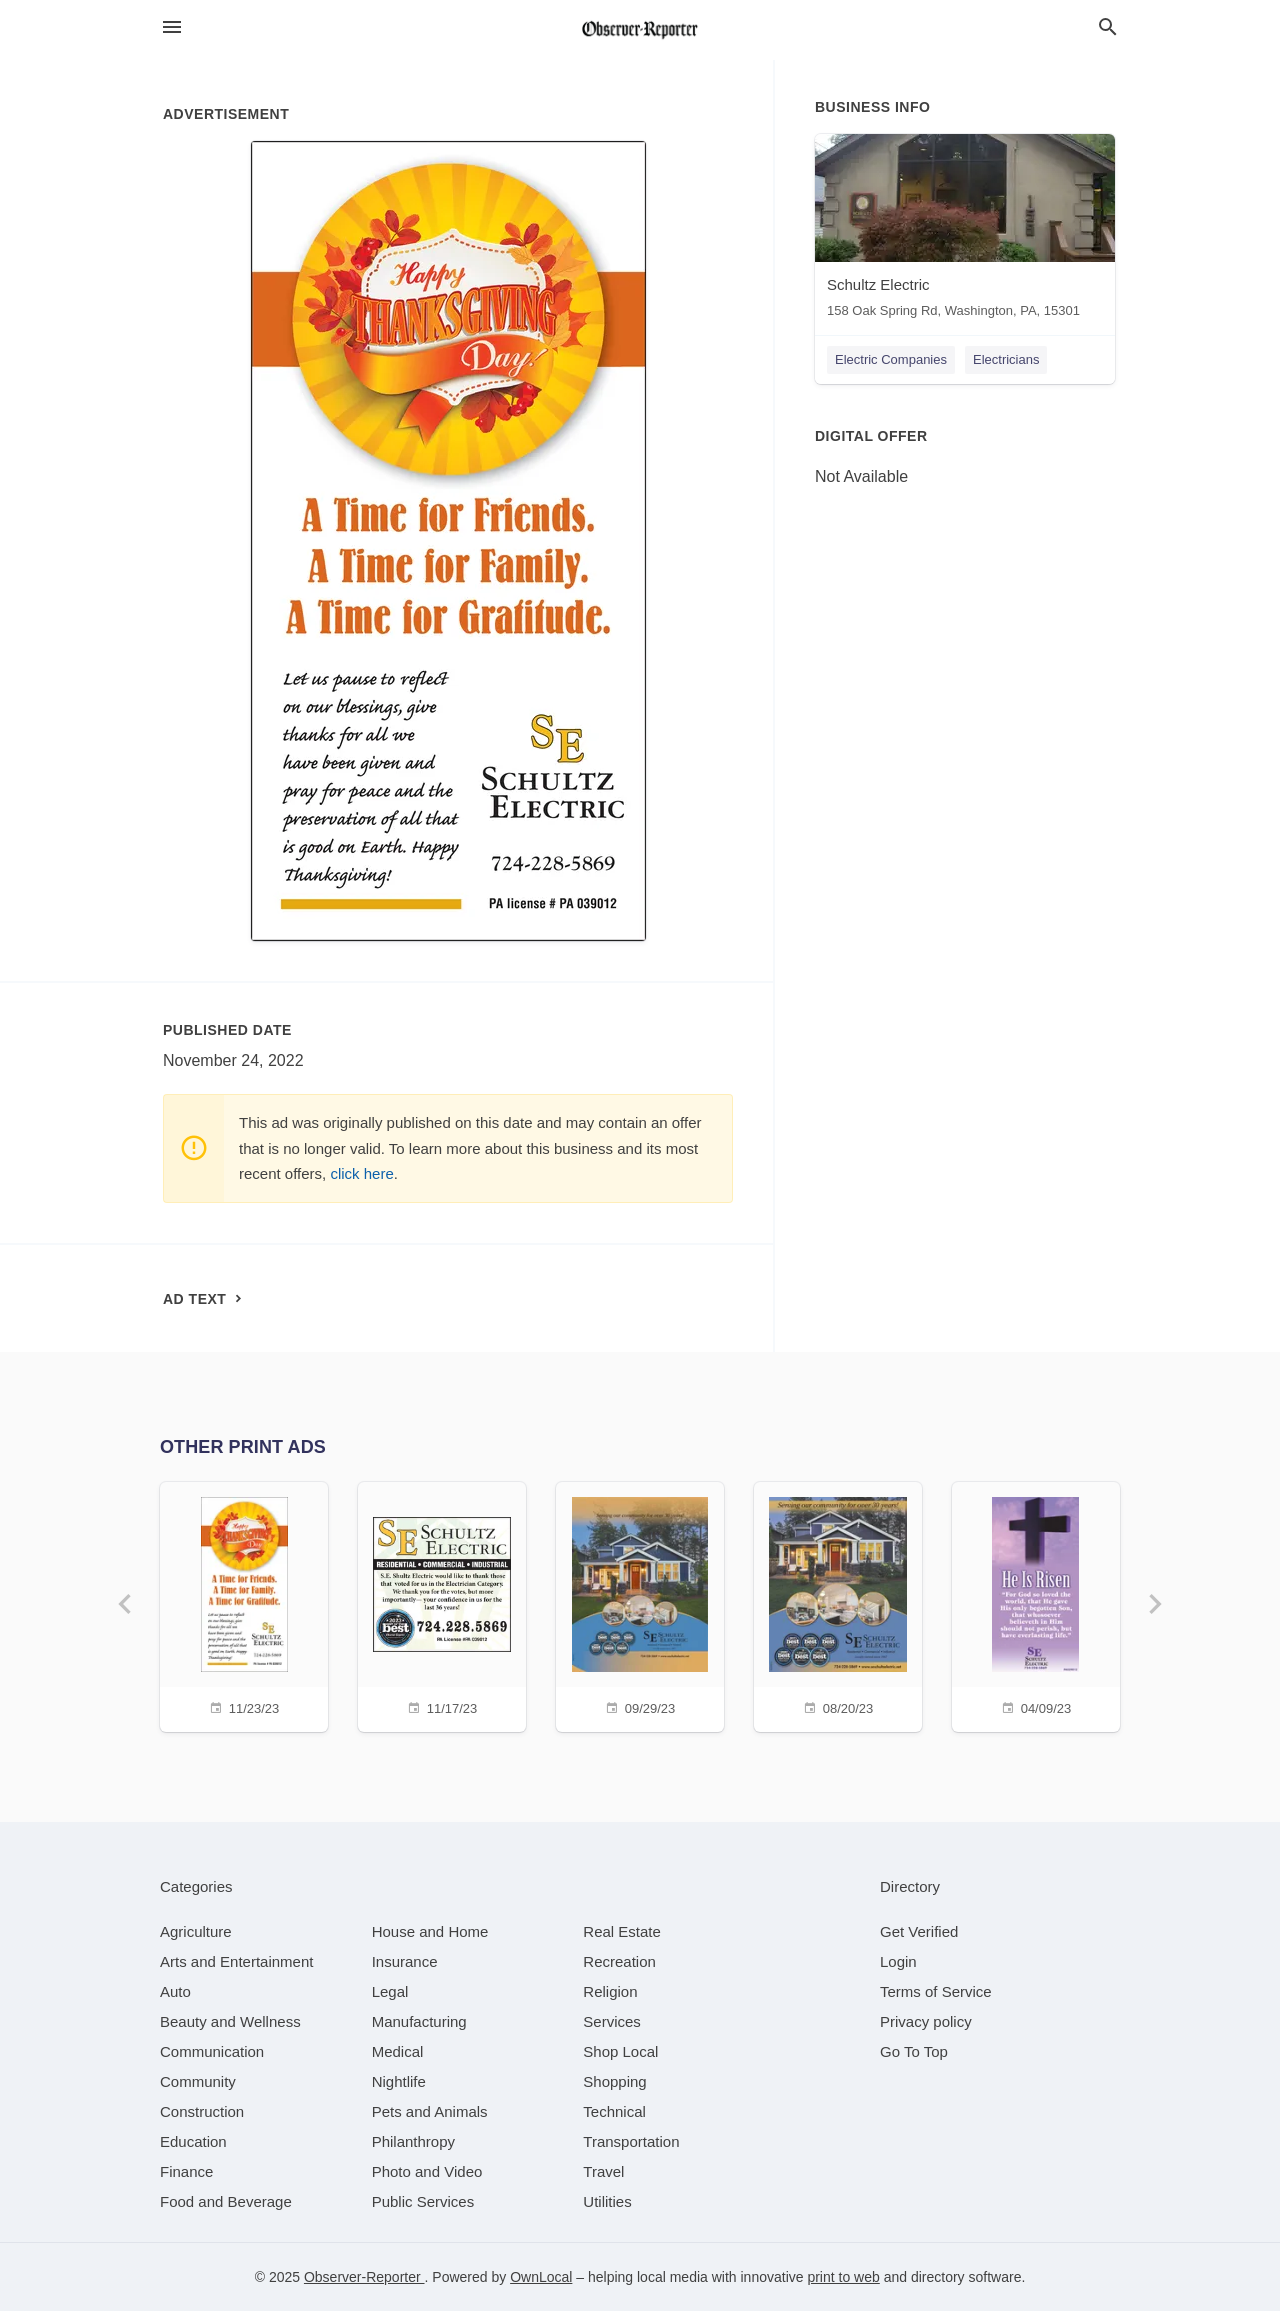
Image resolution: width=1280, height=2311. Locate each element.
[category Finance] (186, 2171)
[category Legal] (390, 1991)
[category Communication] (212, 2051)
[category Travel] (603, 2171)
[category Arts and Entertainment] (236, 1961)
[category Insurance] (405, 1961)
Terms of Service (936, 1991)
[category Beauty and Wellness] (230, 2021)
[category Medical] (398, 2051)
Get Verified (919, 1931)
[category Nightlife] (399, 2081)
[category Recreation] (619, 1961)
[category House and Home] (430, 1931)
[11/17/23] (442, 1604)
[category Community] (198, 2081)
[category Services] (612, 2021)
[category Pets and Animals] (430, 2111)
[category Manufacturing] (419, 2021)
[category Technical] (614, 2111)
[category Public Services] (423, 2201)
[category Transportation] (631, 2141)
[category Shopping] (614, 2081)
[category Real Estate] (622, 1931)
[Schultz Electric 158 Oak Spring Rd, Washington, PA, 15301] (965, 230)
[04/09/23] (1036, 1604)
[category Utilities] (607, 2201)
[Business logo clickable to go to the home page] (640, 30)
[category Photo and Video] (427, 2171)
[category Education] (193, 2141)
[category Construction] (202, 2111)
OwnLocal (541, 2277)
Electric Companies (891, 359)
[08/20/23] (838, 1604)
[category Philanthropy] (413, 2141)
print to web (843, 2277)
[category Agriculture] (196, 1931)
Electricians (1006, 359)
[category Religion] (610, 1991)
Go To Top (914, 2051)
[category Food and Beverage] (226, 2201)
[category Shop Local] (620, 2051)
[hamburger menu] (172, 27)
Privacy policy (926, 2021)
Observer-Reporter (364, 2277)
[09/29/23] (640, 1604)
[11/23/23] (244, 1604)
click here (361, 1173)
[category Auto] (175, 1991)
